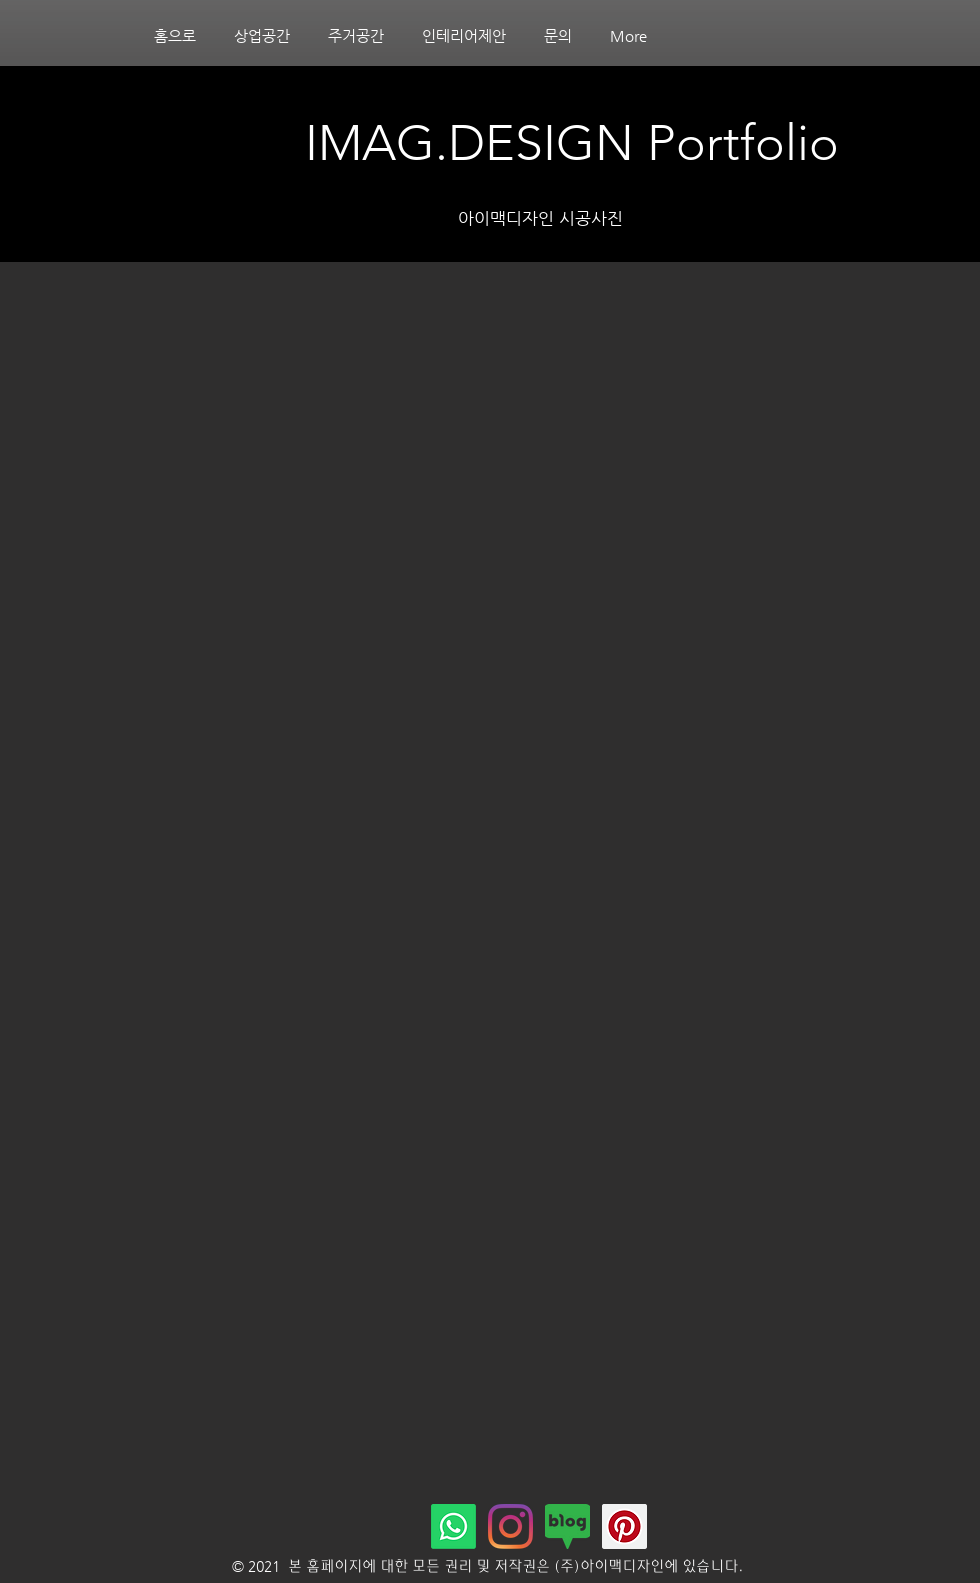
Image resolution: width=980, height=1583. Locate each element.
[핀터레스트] (624, 1526)
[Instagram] (510, 1526)
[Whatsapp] (453, 1526)
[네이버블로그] (567, 1526)
